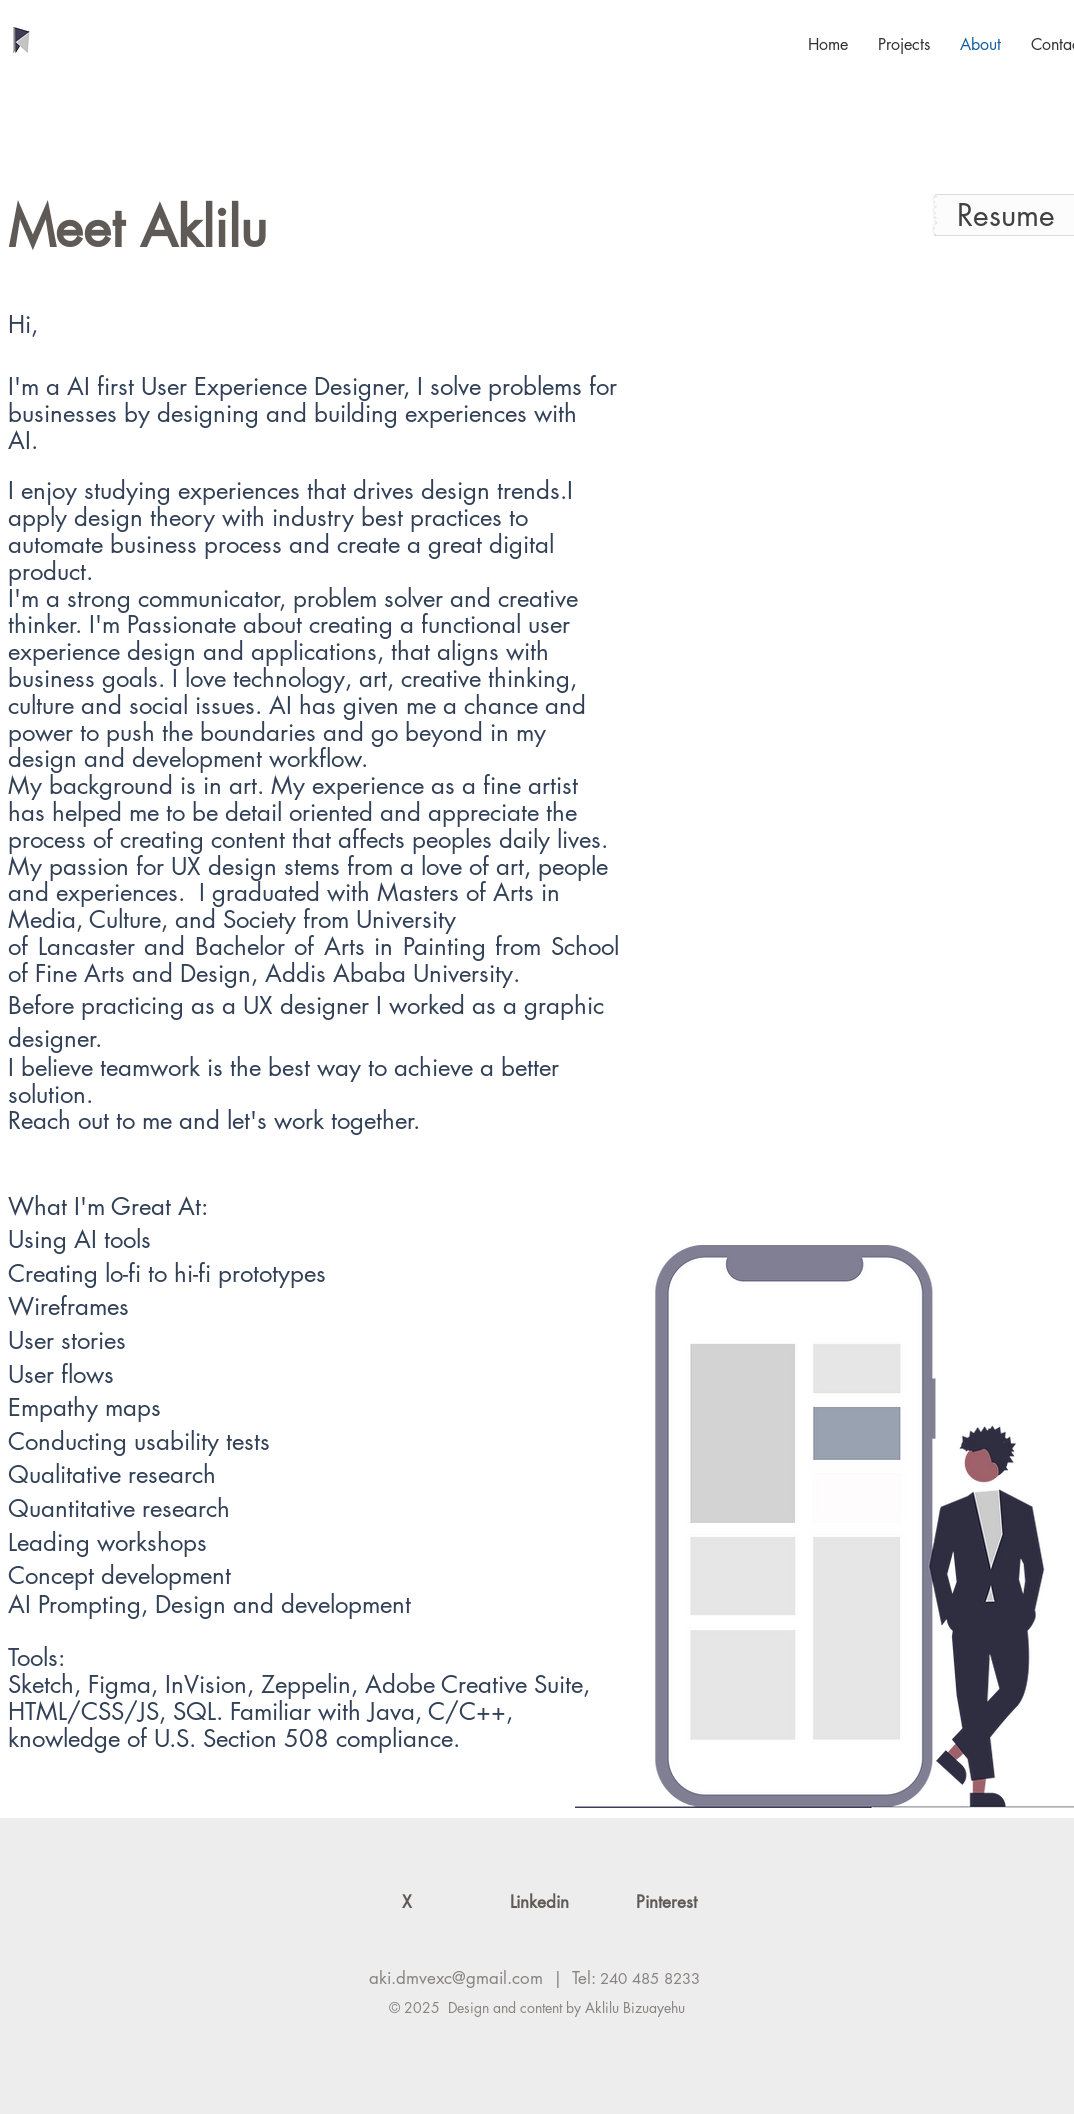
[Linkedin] (539, 1903)
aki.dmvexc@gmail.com (456, 1978)
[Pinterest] (666, 1903)
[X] (406, 1903)
